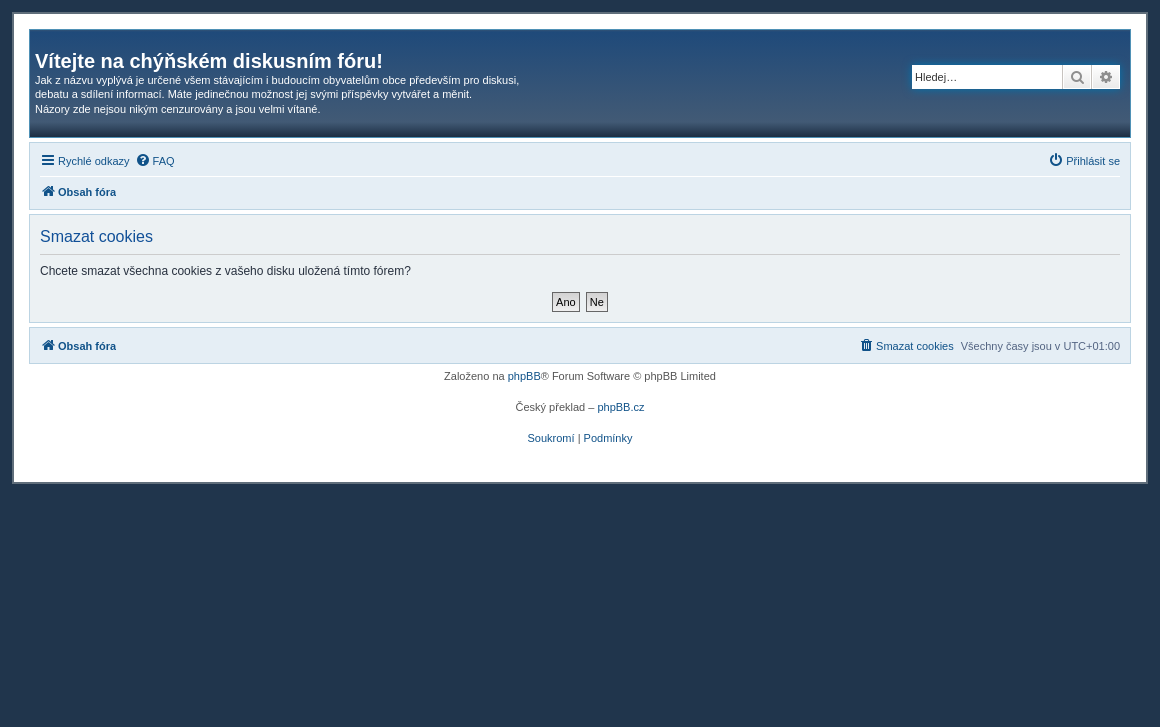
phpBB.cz (620, 407)
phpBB (524, 376)
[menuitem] (155, 161)
